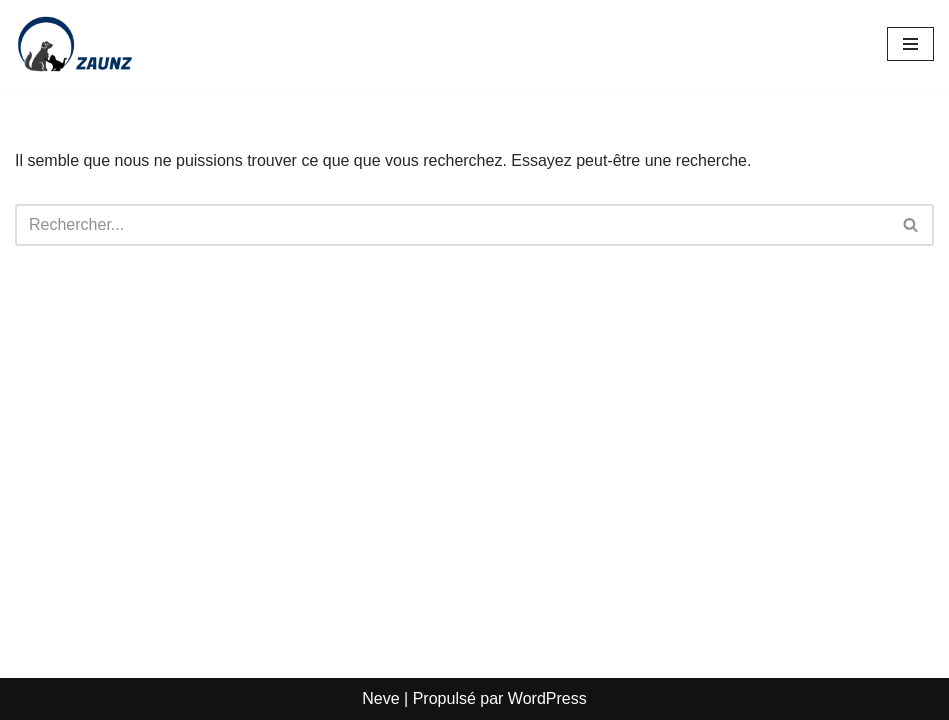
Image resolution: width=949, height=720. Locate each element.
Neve (380, 698)
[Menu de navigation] (910, 44)
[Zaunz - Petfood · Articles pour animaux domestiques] (75, 44)
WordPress (547, 698)
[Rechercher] (452, 225)
